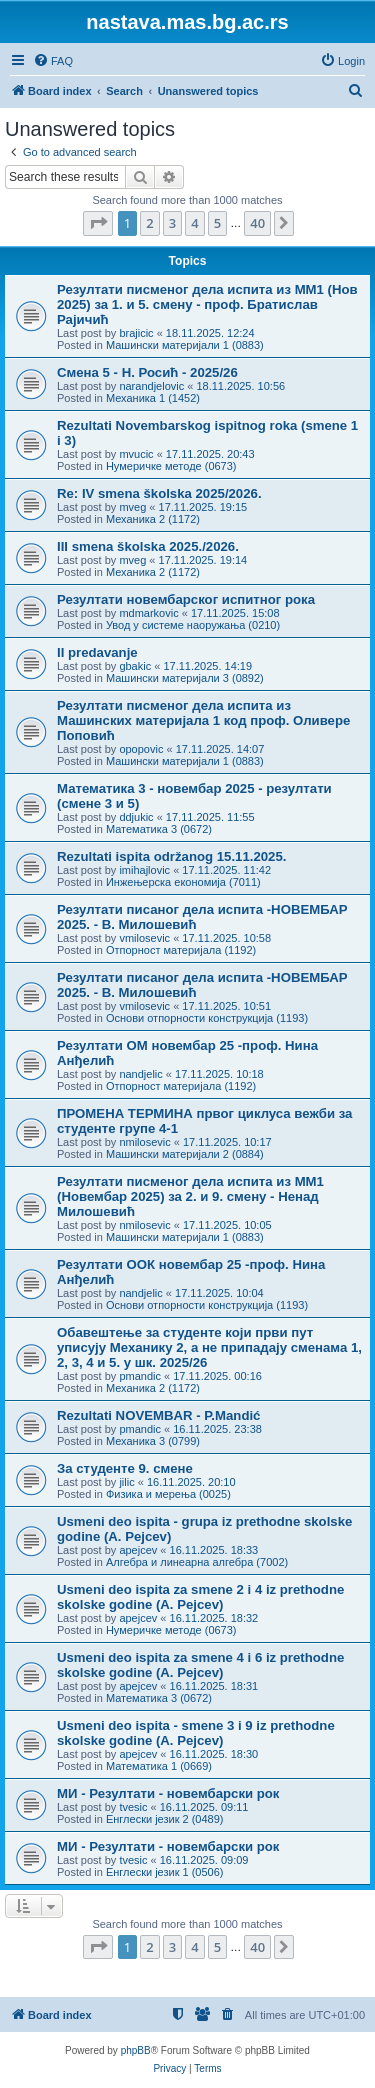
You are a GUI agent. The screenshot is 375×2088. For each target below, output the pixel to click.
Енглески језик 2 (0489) (165, 1819)
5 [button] (217, 223)
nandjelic (140, 1074)
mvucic (136, 454)
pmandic (140, 1376)
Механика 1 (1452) (153, 398)
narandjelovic (151, 386)
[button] (98, 223)
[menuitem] (53, 61)
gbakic (135, 666)
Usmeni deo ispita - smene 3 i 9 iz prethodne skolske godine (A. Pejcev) (196, 1733)
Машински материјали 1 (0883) (185, 345)
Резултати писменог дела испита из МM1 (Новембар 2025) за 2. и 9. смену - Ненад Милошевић (190, 1196)
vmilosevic (144, 938)
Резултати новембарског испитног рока (186, 599)
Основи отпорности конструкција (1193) (207, 1018)
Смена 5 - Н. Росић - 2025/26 (147, 372)
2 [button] (149, 223)
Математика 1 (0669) (159, 1766)
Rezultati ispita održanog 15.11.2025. (171, 856)
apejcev (138, 1550)
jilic (126, 1482)
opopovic (141, 749)
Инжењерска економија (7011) (183, 882)
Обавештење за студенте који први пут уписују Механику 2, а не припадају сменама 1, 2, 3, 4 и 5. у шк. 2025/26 (209, 1347)
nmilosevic (144, 1142)
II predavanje (97, 652)
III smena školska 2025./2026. (148, 546)
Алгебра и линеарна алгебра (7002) (197, 1562)
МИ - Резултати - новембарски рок (168, 1793)
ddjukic (136, 817)
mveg (132, 507)
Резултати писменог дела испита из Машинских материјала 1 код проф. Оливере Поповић (203, 720)
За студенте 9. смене (125, 1468)
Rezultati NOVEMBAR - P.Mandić (158, 1415)
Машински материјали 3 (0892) (185, 678)
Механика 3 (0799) (153, 1441)
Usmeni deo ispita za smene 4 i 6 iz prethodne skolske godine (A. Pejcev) (200, 1665)
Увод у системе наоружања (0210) (193, 625)
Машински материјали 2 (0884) (185, 1154)
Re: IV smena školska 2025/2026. (159, 493)
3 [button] (172, 223)
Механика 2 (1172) (153, 519)
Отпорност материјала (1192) (181, 950)
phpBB (136, 2050)
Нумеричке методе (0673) (171, 466)
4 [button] (194, 223)
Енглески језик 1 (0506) (165, 1872)
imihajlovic (144, 870)
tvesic (133, 1807)
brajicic (136, 333)
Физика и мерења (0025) (168, 1494)
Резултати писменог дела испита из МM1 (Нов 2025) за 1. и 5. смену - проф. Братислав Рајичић (207, 304)
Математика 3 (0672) (159, 829)
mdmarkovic (148, 613)
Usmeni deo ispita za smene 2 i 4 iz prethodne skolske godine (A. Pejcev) (200, 1597)
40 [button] (257, 223)
